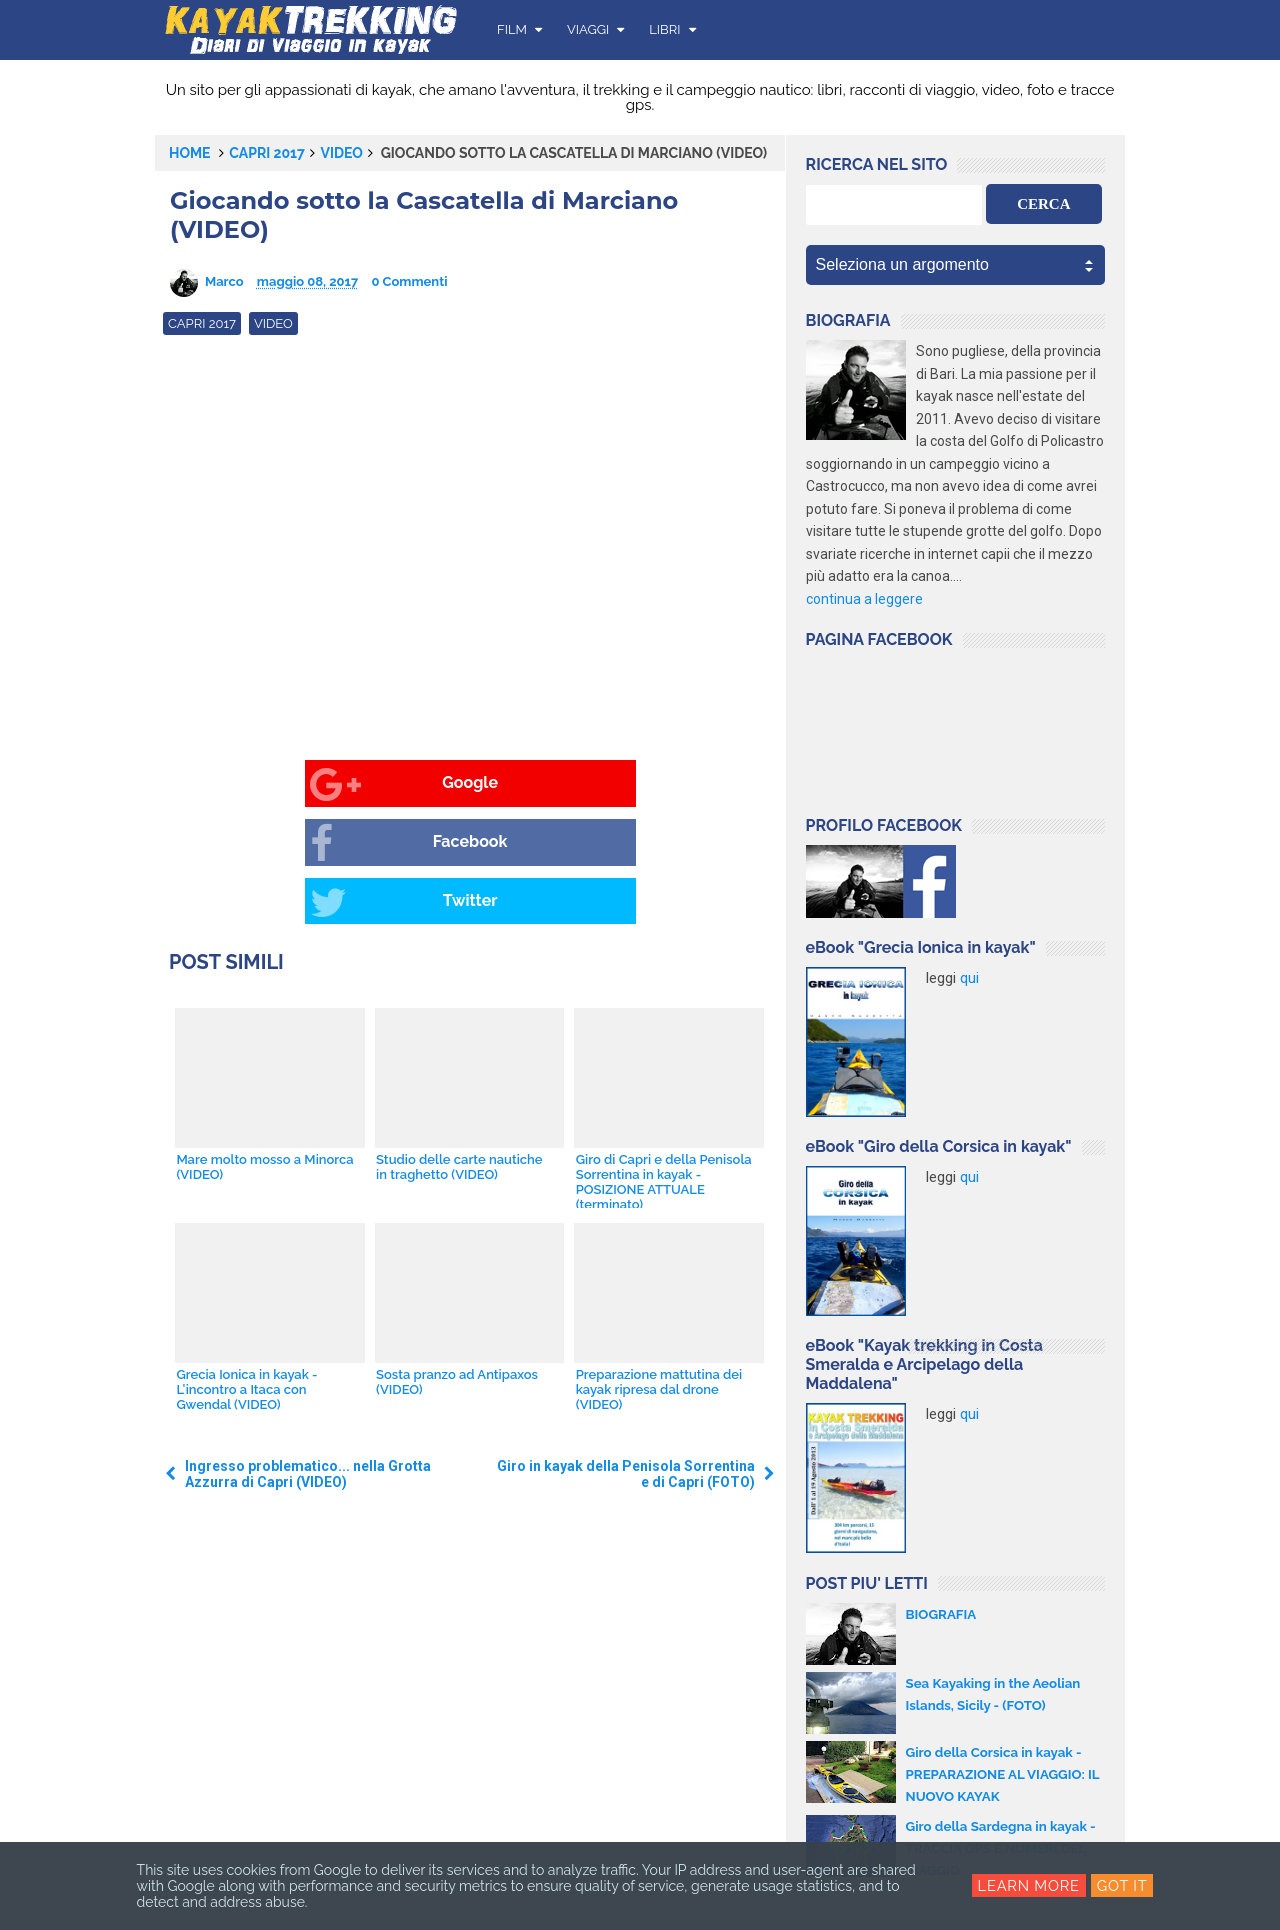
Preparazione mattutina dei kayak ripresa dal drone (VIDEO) (657, 1272)
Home (190, 153)
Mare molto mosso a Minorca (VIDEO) (263, 1050)
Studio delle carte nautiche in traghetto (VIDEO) (458, 1050)
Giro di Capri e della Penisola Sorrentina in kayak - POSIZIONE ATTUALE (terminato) (662, 1065)
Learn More (1028, 1886)
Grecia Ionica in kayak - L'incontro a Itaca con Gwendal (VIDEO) (245, 1272)
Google (240, 785)
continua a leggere (864, 599)
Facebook (442, 785)
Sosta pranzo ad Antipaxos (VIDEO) (456, 1265)
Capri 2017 (267, 153)
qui (969, 978)
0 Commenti (409, 281)
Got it (1123, 1886)
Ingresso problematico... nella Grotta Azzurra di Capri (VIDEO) (308, 1358)
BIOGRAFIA (943, 1614)
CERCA (1043, 204)
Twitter (635, 785)
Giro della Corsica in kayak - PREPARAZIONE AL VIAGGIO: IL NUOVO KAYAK (1000, 1774)
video (342, 153)
